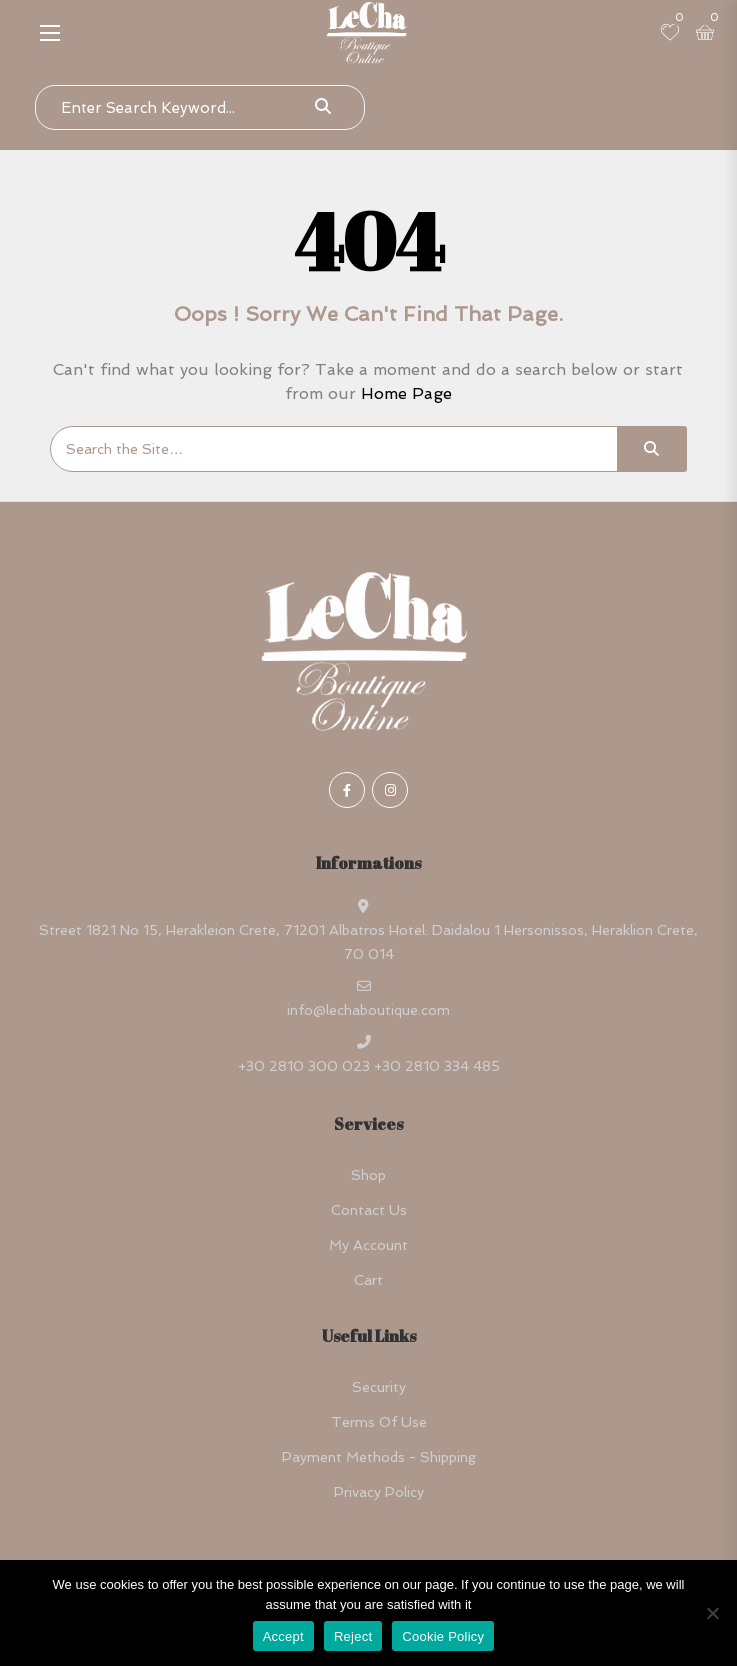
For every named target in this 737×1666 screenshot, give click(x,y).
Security (379, 1387)
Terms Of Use (379, 1422)
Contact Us (369, 1210)
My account (368, 1245)
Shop (368, 1175)
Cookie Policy (443, 1636)
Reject (353, 1636)
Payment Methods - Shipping (379, 1457)
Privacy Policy (379, 1492)
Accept (283, 1636)
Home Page (406, 393)
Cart (368, 1280)
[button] (50, 32)
